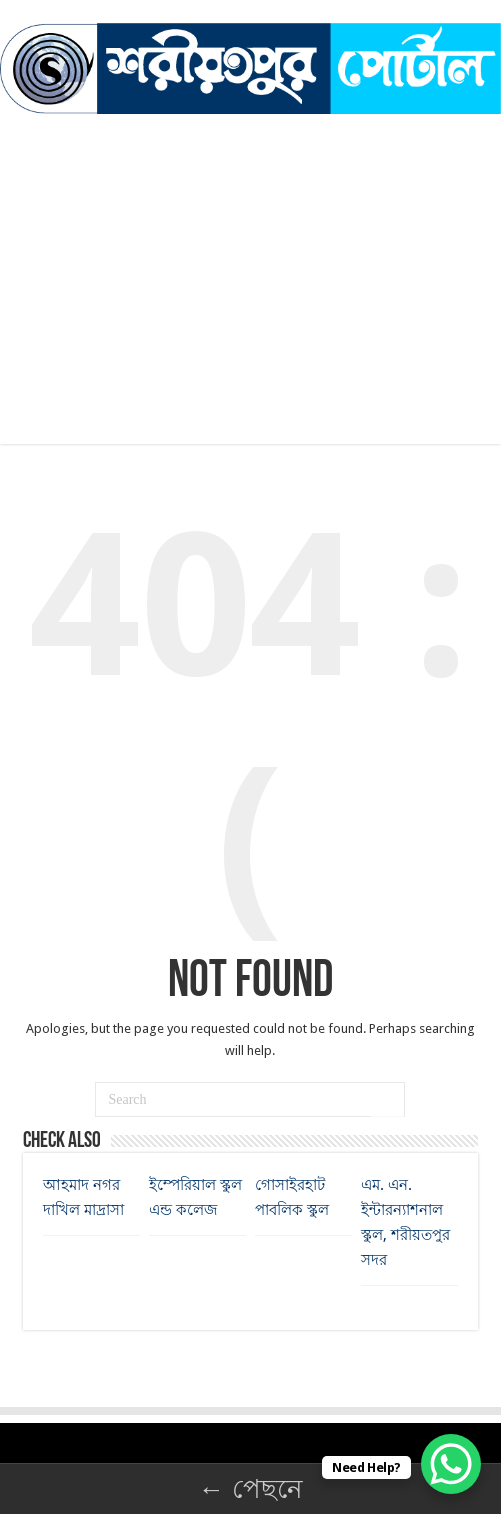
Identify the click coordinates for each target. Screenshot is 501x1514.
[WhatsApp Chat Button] (451, 1464)
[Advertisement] (250, 264)
